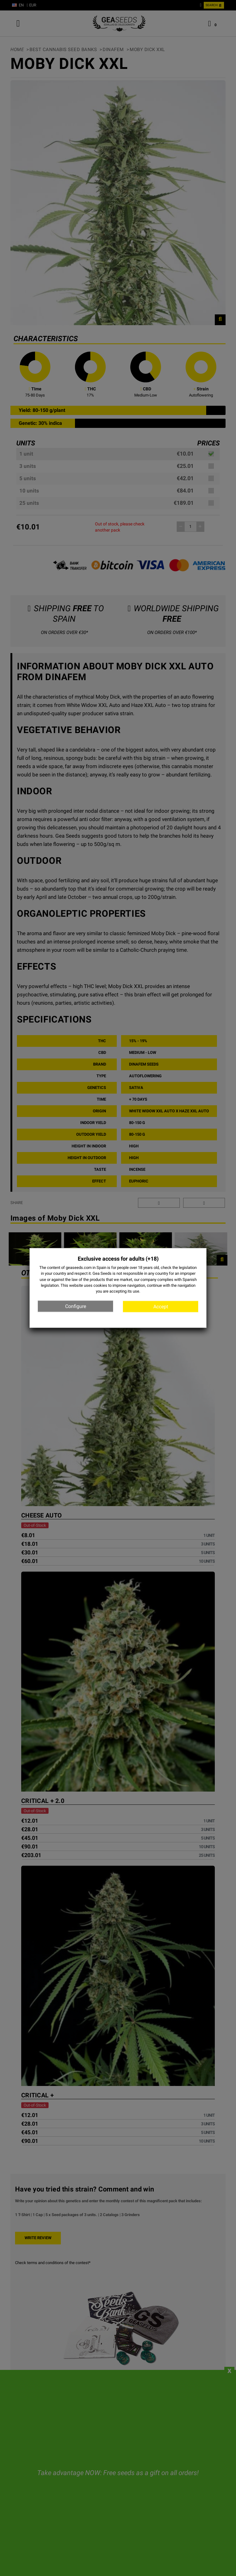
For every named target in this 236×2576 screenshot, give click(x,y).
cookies (100, 1285)
